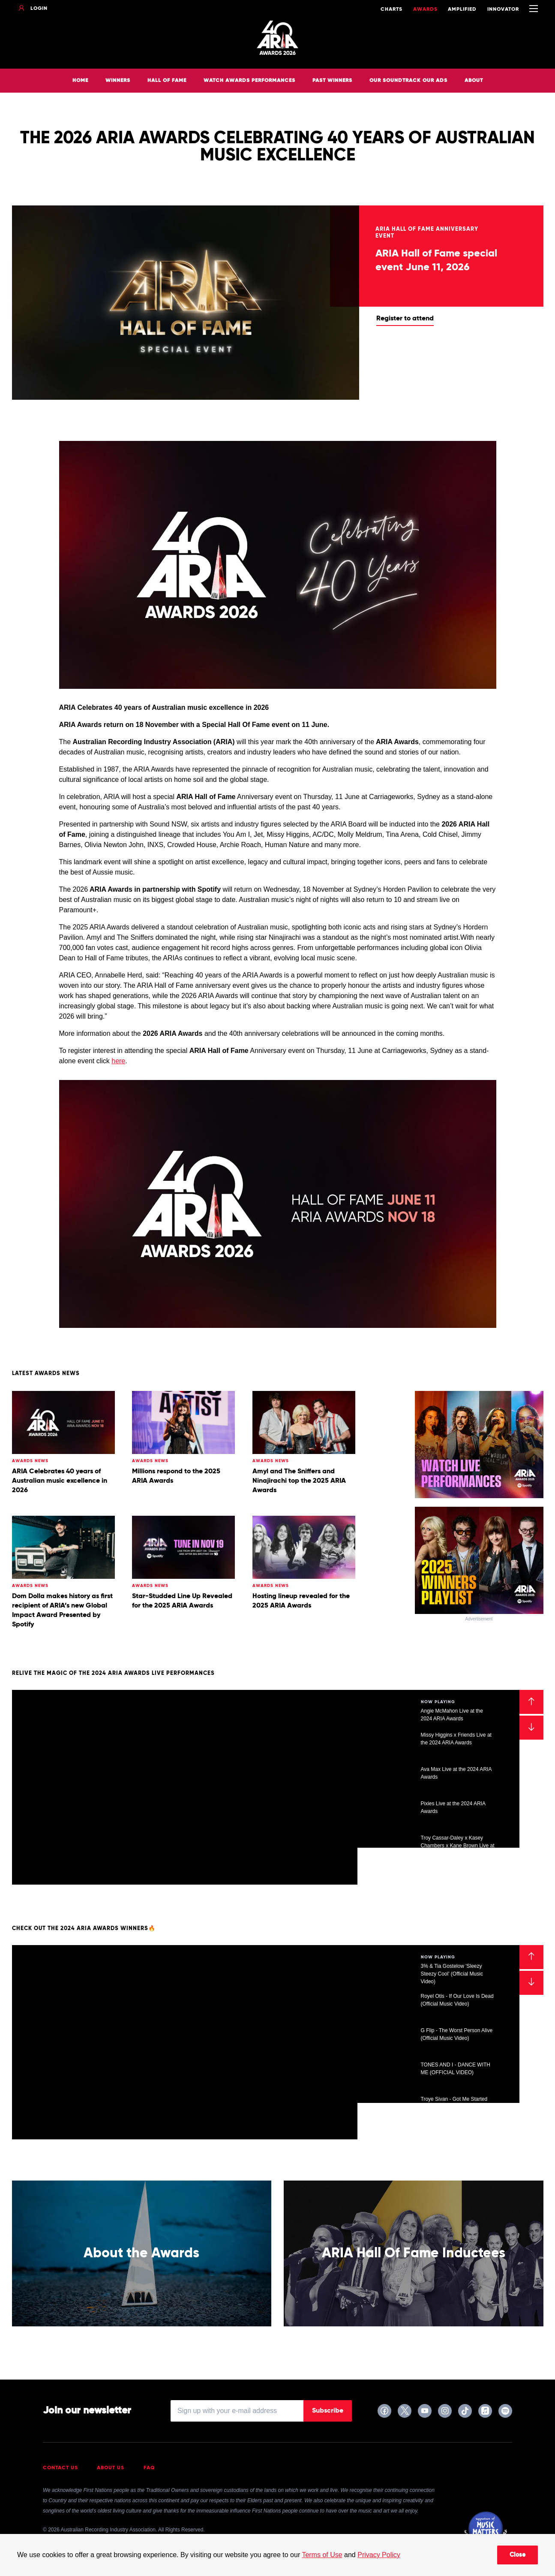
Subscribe (327, 2410)
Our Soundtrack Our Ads (408, 80)
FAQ (149, 2467)
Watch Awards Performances (249, 80)
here (118, 1061)
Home (80, 80)
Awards (425, 9)
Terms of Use (322, 2554)
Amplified (462, 9)
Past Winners (332, 80)
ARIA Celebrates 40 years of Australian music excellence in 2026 (59, 1481)
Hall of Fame (166, 80)
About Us (110, 2467)
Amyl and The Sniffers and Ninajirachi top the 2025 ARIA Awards (299, 1481)
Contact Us (60, 2467)
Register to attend (405, 318)
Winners (117, 80)
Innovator (503, 9)
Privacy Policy (378, 2554)
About (474, 80)
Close (517, 2555)
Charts (391, 9)
